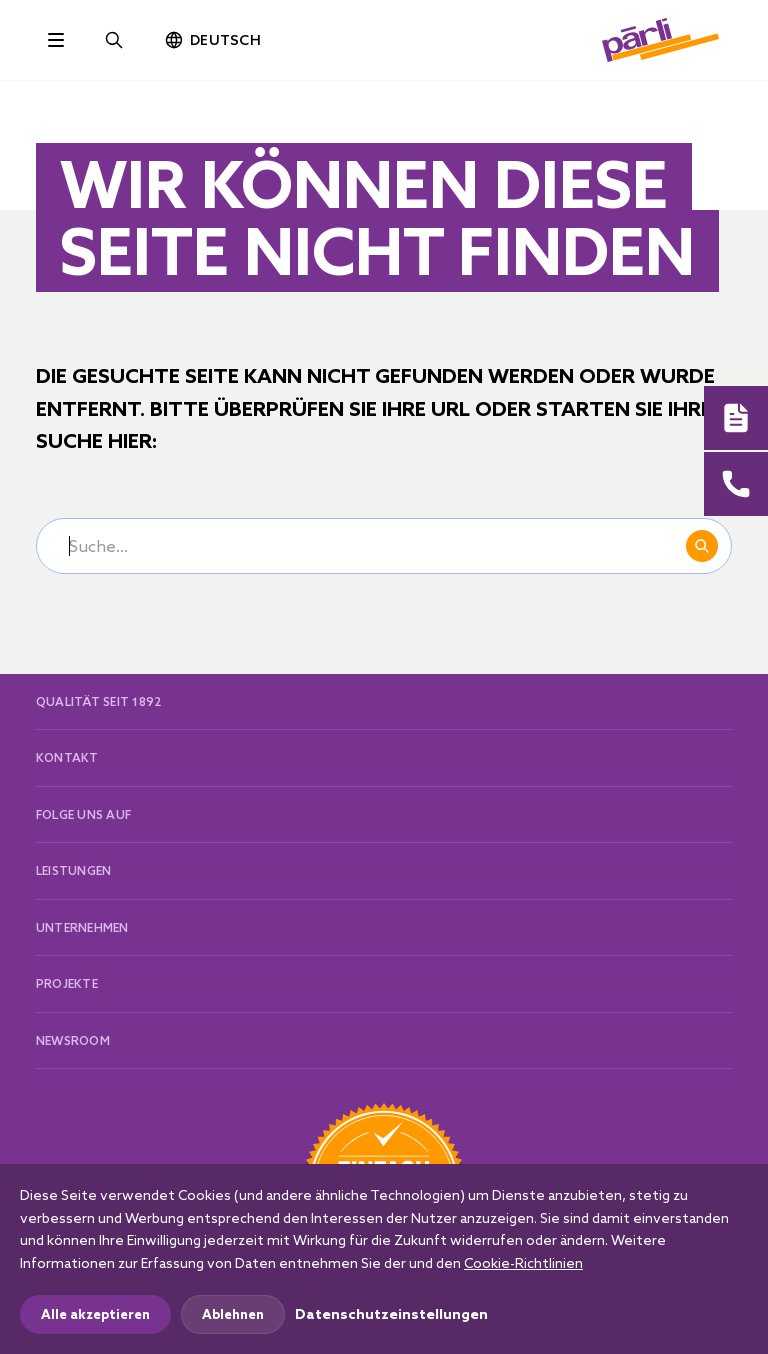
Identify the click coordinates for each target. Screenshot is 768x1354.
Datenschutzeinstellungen (391, 1314)
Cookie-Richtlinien (523, 1263)
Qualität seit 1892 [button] (98, 701)
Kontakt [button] (67, 757)
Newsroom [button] (73, 1040)
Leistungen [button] (73, 870)
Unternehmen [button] (82, 927)
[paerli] (661, 37)
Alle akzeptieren (95, 1314)
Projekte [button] (67, 983)
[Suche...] (384, 546)
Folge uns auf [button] (83, 814)
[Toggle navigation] (56, 40)
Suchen (702, 546)
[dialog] (384, 1259)
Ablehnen (233, 1314)
